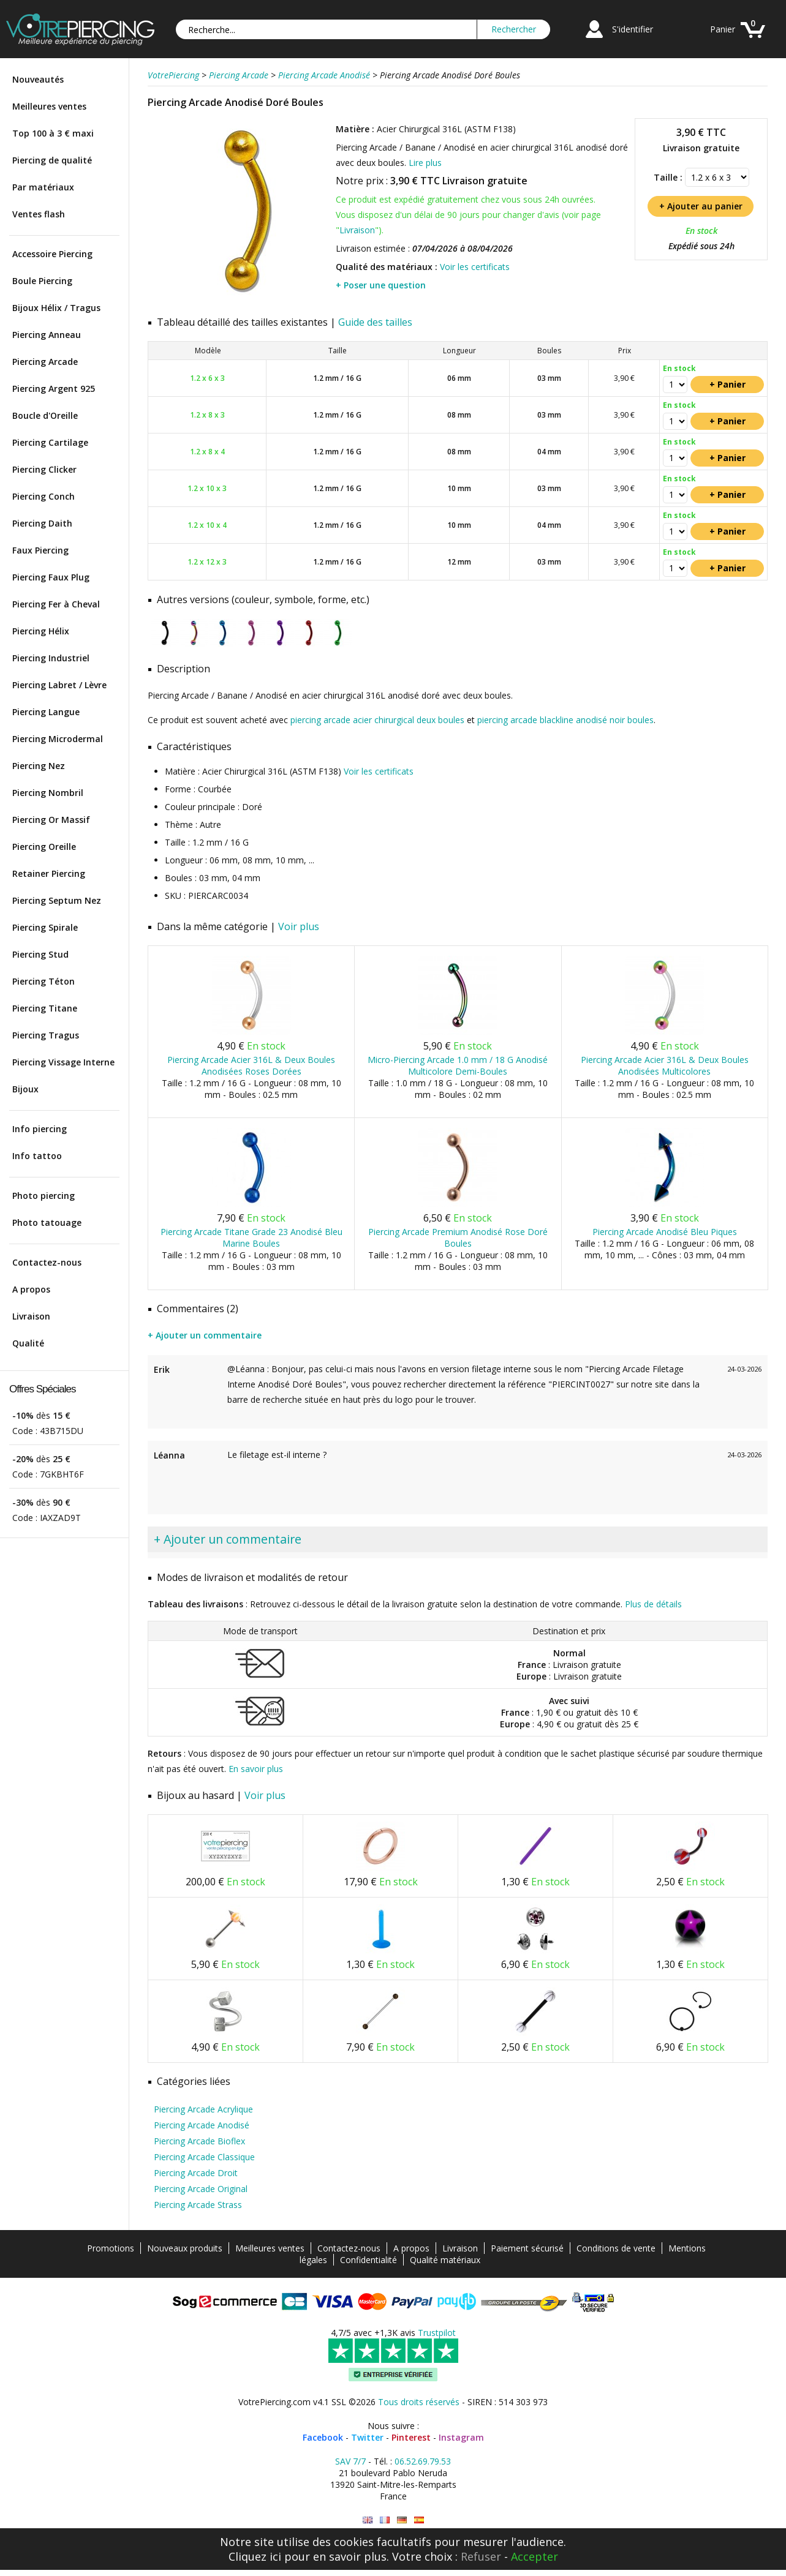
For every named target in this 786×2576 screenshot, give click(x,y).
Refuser (481, 2556)
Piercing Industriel (50, 658)
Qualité (28, 1343)
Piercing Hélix (40, 631)
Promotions (110, 2248)
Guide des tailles (375, 322)
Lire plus (425, 162)
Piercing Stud (40, 954)
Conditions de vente (616, 2248)
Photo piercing (43, 1195)
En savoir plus (256, 1768)
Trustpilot (437, 2332)
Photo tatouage (46, 1222)
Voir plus (298, 926)
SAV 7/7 (350, 2461)
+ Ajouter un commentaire (205, 1335)
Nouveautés (38, 79)
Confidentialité (368, 2260)
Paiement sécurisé (527, 2248)
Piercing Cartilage (50, 442)
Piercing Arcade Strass (198, 2204)
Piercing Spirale (45, 927)
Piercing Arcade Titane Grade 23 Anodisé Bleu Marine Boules (251, 1237)
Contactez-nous (46, 1262)
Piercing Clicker (44, 469)
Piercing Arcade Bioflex (199, 2141)
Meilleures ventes (49, 106)
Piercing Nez (38, 766)
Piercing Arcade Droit (196, 2173)
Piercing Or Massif (51, 819)
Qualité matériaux (445, 2260)
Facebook (323, 2437)
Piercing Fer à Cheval (56, 604)
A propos (31, 1289)
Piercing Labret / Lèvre (59, 685)
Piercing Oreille (44, 846)
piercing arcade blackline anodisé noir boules (565, 720)
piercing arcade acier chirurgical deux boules (377, 720)
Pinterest (411, 2437)
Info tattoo (37, 1156)
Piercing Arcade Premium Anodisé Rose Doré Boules (458, 1237)
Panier (722, 29)
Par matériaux (43, 187)
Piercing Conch (43, 496)
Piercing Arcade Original (201, 2189)
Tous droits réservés (418, 2402)
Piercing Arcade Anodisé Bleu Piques (664, 1231)
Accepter (534, 2556)
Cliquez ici (255, 2556)
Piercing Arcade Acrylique (203, 2109)
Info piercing (39, 1129)
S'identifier (632, 29)
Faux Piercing (40, 550)
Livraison (31, 1316)
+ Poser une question (381, 285)
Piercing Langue (46, 712)
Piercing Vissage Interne (63, 1062)
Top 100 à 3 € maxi (53, 133)
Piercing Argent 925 (53, 388)
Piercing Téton (43, 981)
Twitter (367, 2437)
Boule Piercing (42, 281)
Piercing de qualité (52, 160)
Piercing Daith (42, 523)
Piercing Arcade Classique (204, 2157)
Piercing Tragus (45, 1035)
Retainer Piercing (48, 873)
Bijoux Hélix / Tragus (56, 308)
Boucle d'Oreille (45, 415)
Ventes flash (38, 214)
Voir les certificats (475, 266)
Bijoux (25, 1089)
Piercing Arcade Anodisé (201, 2125)
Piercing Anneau (46, 334)
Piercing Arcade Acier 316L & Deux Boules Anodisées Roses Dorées (251, 1065)
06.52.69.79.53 (423, 2461)
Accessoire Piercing (52, 254)
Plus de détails (653, 1604)
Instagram (461, 2437)
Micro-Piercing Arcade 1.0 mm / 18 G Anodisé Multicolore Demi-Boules (458, 1065)
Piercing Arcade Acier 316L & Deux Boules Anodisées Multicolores (665, 1065)
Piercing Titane (44, 1008)
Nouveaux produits (184, 2248)
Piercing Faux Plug (50, 577)
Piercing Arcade (45, 361)
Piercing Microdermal (57, 739)
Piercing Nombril (47, 792)
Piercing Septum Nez (56, 900)
